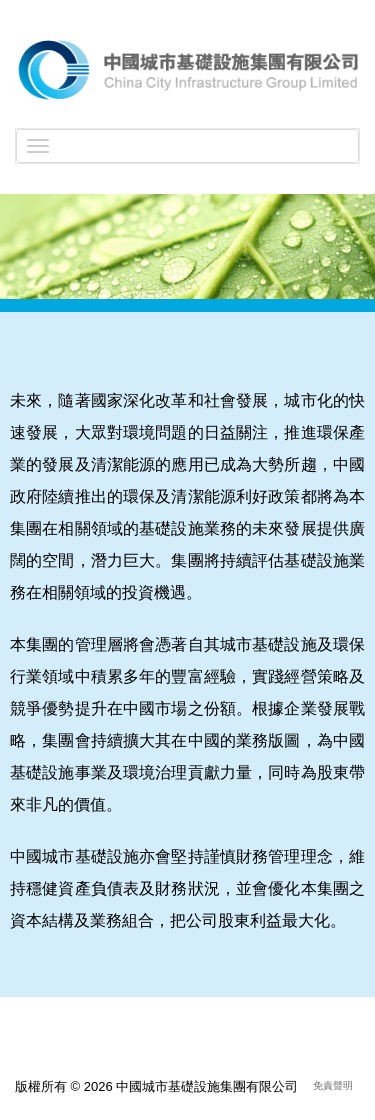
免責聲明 (333, 1085)
